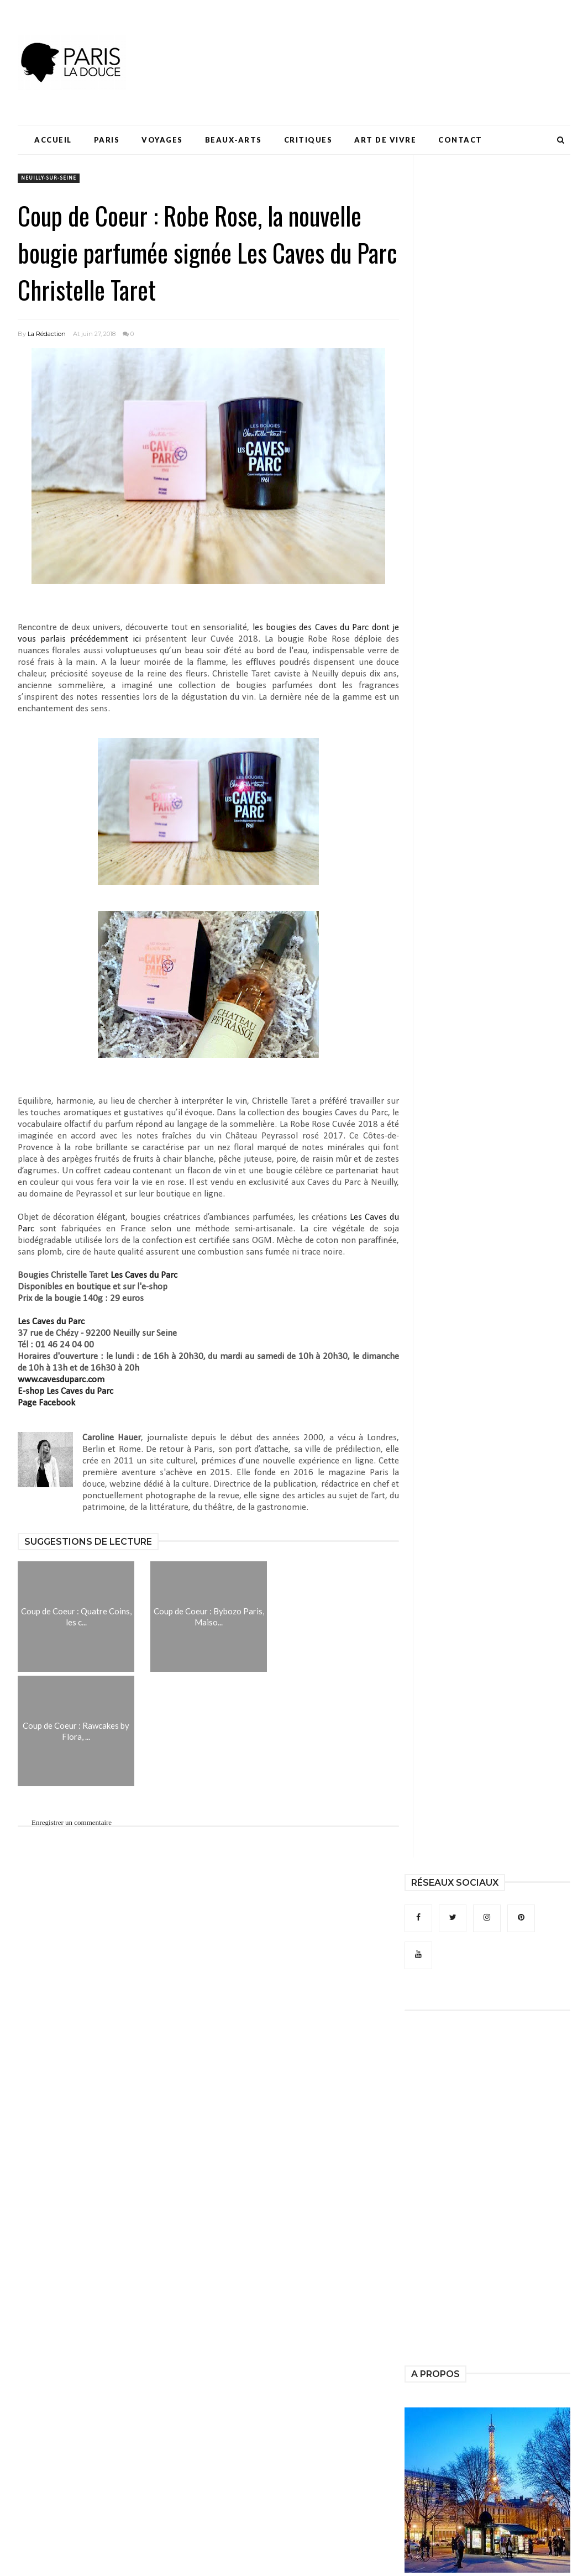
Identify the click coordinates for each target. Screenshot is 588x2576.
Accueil (53, 139)
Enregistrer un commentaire (72, 1822)
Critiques (308, 139)
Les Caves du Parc (144, 1275)
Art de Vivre (385, 139)
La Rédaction (47, 334)
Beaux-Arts (233, 139)
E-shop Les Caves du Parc (65, 1391)
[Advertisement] (369, 41)
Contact (460, 139)
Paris (107, 139)
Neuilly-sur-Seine (48, 178)
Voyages (162, 139)
